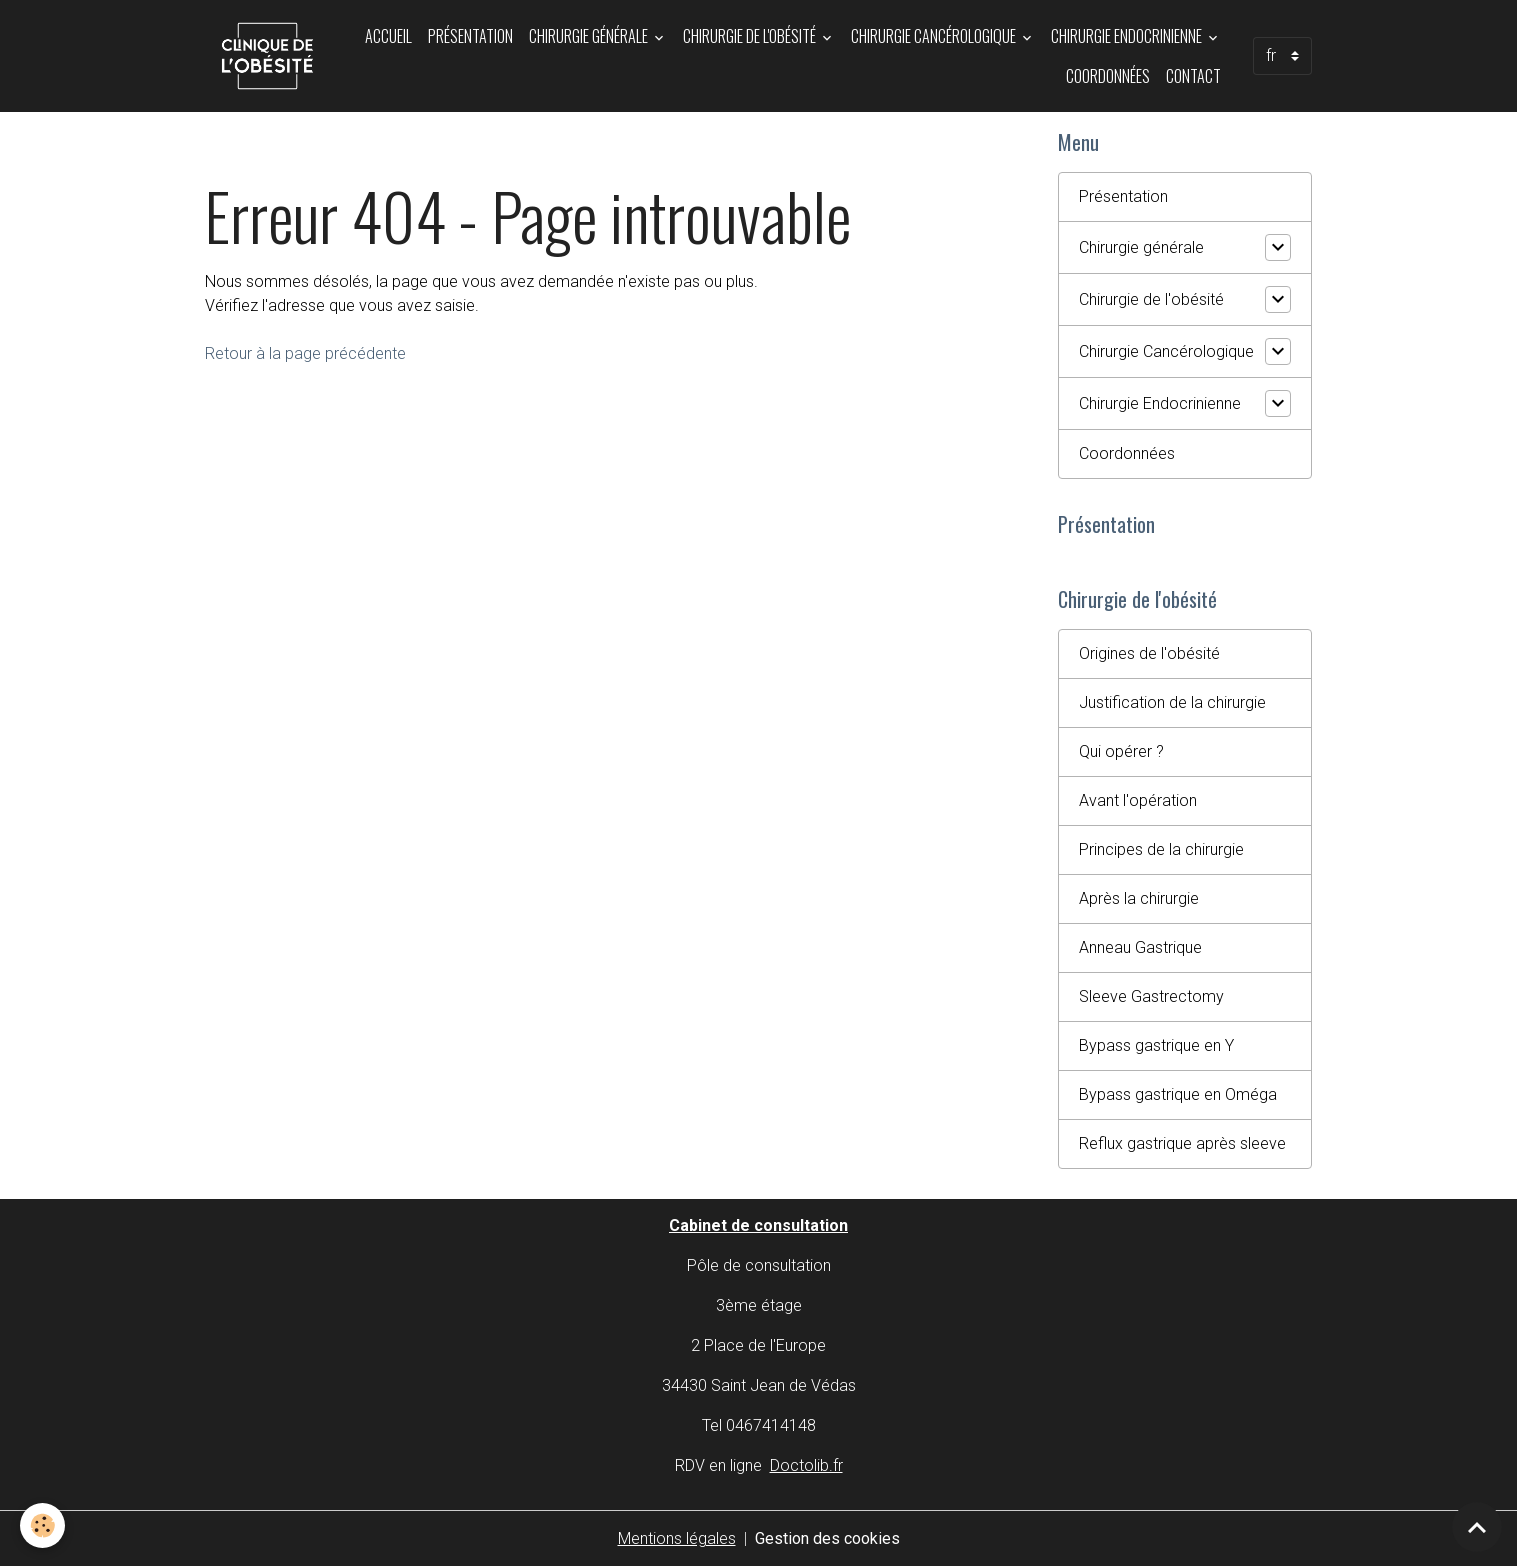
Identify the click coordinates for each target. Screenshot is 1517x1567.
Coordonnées (1108, 76)
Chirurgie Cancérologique (935, 36)
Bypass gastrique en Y (1156, 1045)
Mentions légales (677, 1538)
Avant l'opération (1138, 800)
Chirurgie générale (590, 36)
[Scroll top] (1477, 1527)
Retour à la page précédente (305, 353)
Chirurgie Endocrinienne (1128, 36)
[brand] (268, 56)
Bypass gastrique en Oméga (1178, 1094)
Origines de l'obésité (1149, 653)
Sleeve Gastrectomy (1151, 996)
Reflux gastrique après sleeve (1182, 1143)
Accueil (388, 36)
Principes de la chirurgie (1161, 849)
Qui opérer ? (1121, 751)
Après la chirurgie (1139, 898)
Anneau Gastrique (1140, 947)
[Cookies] (42, 1525)
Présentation (470, 36)
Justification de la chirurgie (1172, 702)
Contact (1193, 76)
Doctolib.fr (806, 1465)
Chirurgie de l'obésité (751, 36)
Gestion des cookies (827, 1538)
